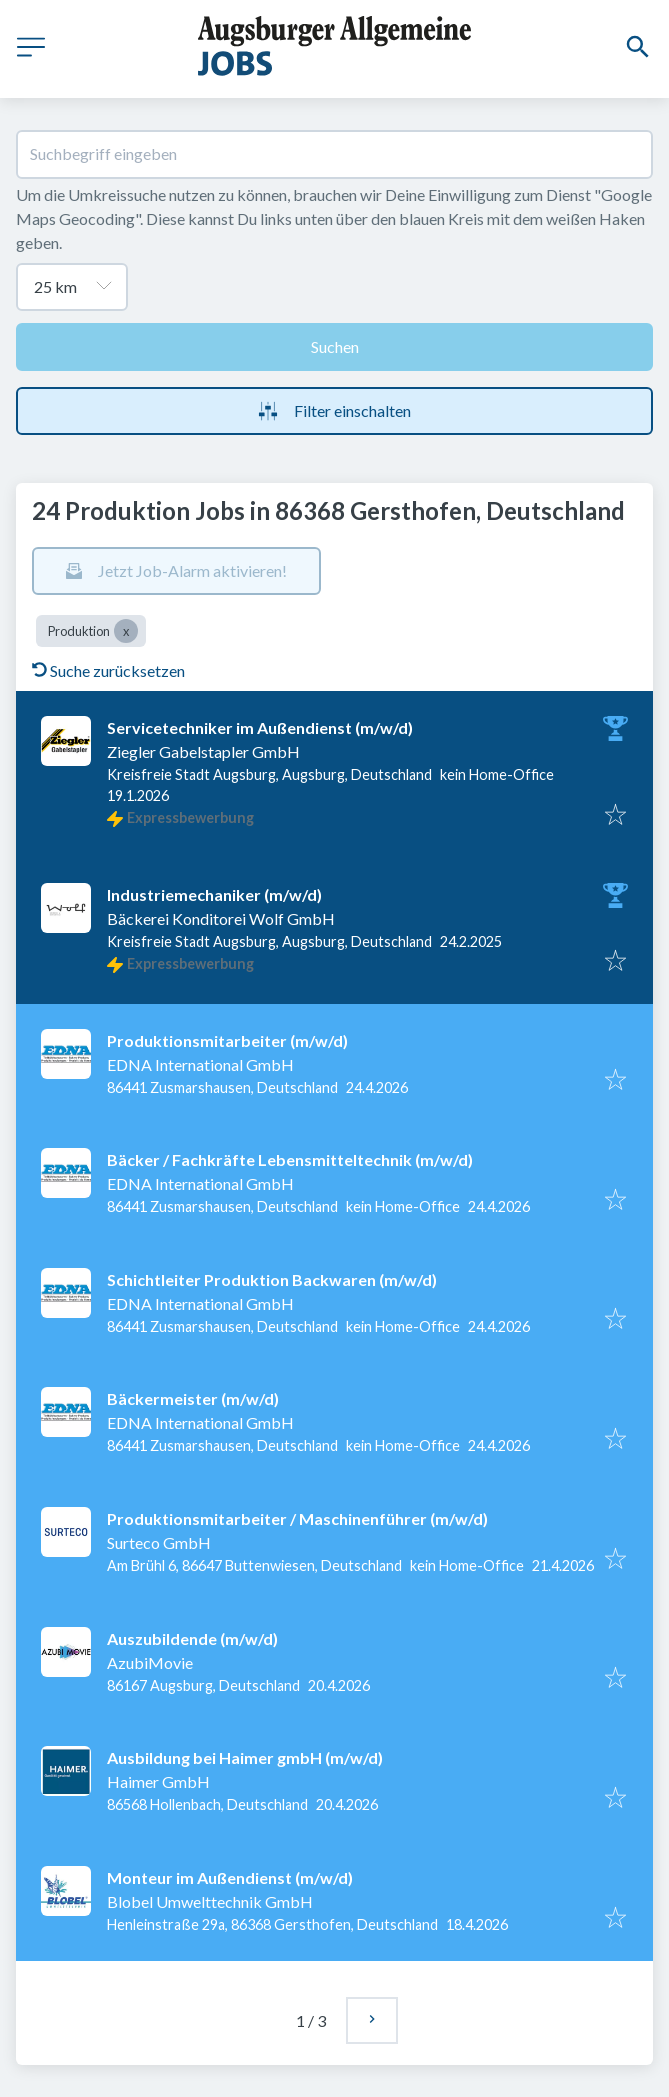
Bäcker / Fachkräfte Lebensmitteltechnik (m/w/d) (290, 1159)
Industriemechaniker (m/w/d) (214, 894)
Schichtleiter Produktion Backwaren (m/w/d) (272, 1279)
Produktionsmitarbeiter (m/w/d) (227, 1040)
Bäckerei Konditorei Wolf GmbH (221, 918)
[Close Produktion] (126, 631)
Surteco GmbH (159, 1542)
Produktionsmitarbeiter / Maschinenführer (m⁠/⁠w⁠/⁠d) (297, 1518)
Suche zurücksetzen (108, 670)
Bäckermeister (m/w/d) (193, 1398)
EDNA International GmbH (200, 1064)
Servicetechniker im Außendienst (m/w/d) (260, 727)
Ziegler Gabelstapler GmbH (203, 751)
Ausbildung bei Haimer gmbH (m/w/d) (245, 1757)
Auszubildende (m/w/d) (192, 1638)
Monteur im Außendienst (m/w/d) (230, 1877)
